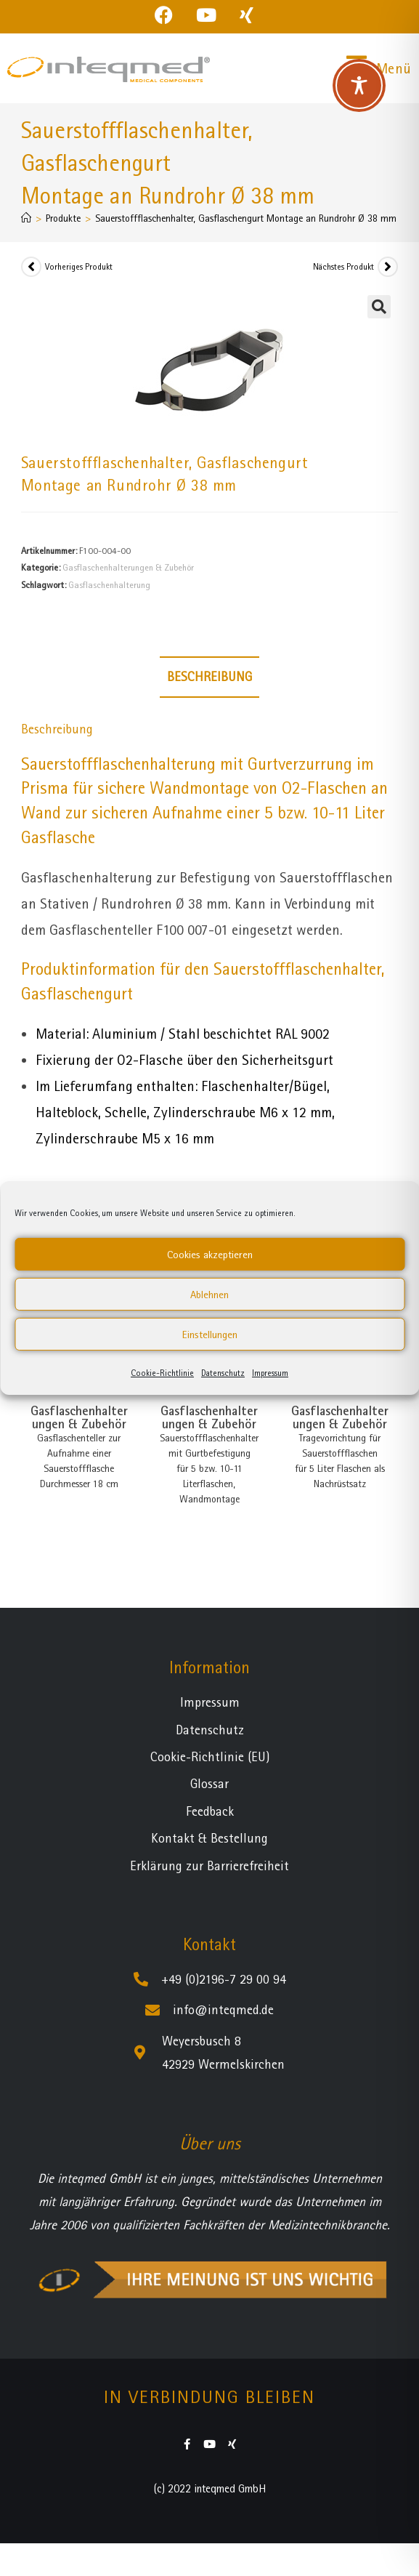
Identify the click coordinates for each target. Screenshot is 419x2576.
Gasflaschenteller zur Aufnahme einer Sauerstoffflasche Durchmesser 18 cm (79, 1460)
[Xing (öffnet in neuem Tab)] (246, 15)
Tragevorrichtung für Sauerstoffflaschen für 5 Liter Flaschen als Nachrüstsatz (340, 1460)
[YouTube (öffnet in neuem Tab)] (206, 15)
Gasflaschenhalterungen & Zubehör (128, 567)
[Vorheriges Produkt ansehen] (31, 267)
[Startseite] (26, 218)
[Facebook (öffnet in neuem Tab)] (169, 15)
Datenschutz (223, 1373)
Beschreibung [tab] (209, 676)
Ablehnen (209, 1294)
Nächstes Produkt (343, 267)
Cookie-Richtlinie (162, 1373)
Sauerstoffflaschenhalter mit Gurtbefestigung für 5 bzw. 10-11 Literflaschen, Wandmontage (209, 1468)
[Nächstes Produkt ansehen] (388, 267)
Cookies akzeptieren (210, 1254)
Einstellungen (209, 1334)
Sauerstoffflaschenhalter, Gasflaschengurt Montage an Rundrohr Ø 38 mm (245, 218)
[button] (379, 306)
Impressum (270, 1373)
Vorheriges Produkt (79, 267)
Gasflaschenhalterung (109, 584)
